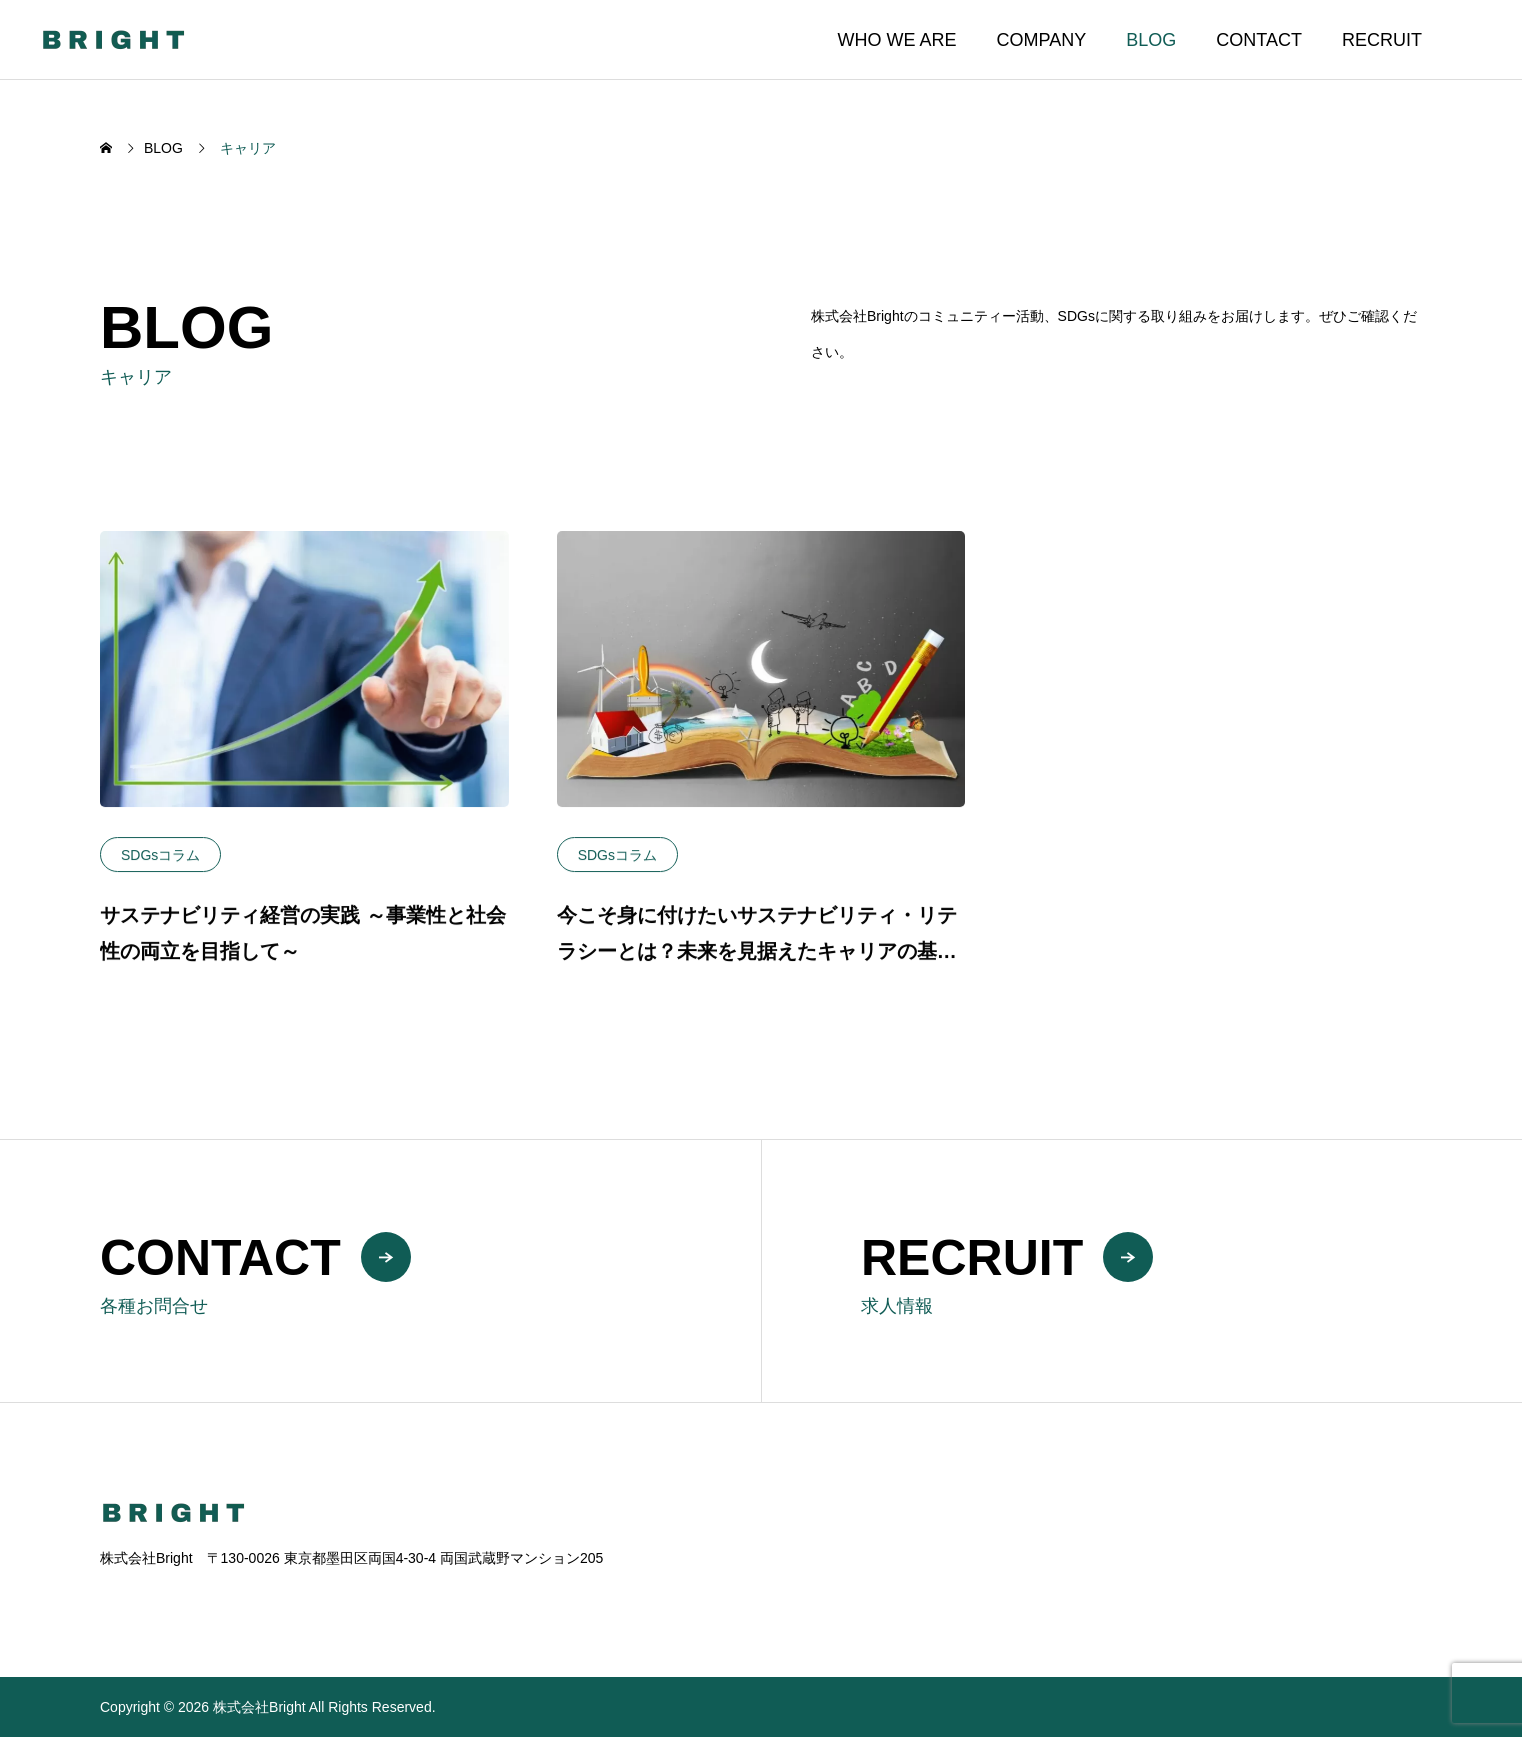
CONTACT (1259, 40)
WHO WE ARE (897, 40)
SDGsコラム (160, 855)
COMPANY (1042, 40)
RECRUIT (1382, 40)
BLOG (1151, 40)
